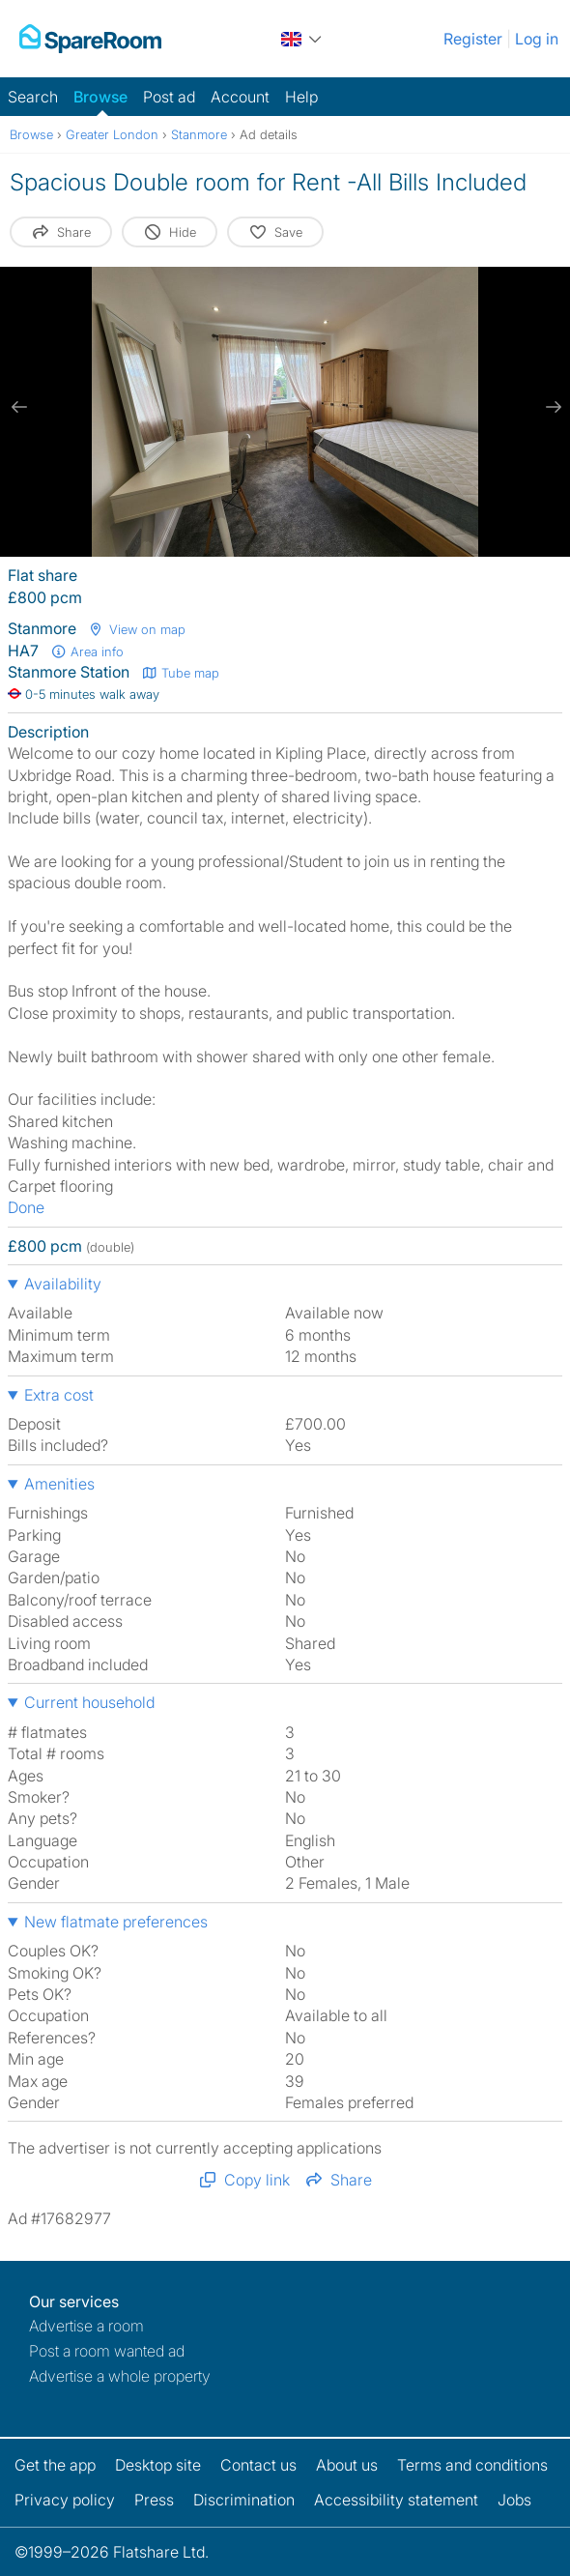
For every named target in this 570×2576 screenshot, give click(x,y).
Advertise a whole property (120, 2376)
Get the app (55, 2465)
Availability (62, 1283)
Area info (87, 651)
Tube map (180, 672)
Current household (89, 1702)
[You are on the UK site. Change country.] (302, 38)
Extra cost (59, 1394)
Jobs (514, 2499)
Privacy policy (64, 2499)
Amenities (59, 1483)
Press (154, 2499)
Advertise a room (86, 2325)
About (347, 2465)
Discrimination (244, 2499)
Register (472, 38)
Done (26, 1207)
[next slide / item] (550, 407)
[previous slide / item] (19, 407)
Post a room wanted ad (107, 2350)
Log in (536, 38)
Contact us (258, 2465)
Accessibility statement (396, 2499)
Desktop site (158, 2465)
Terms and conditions (472, 2465)
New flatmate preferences (116, 1921)
